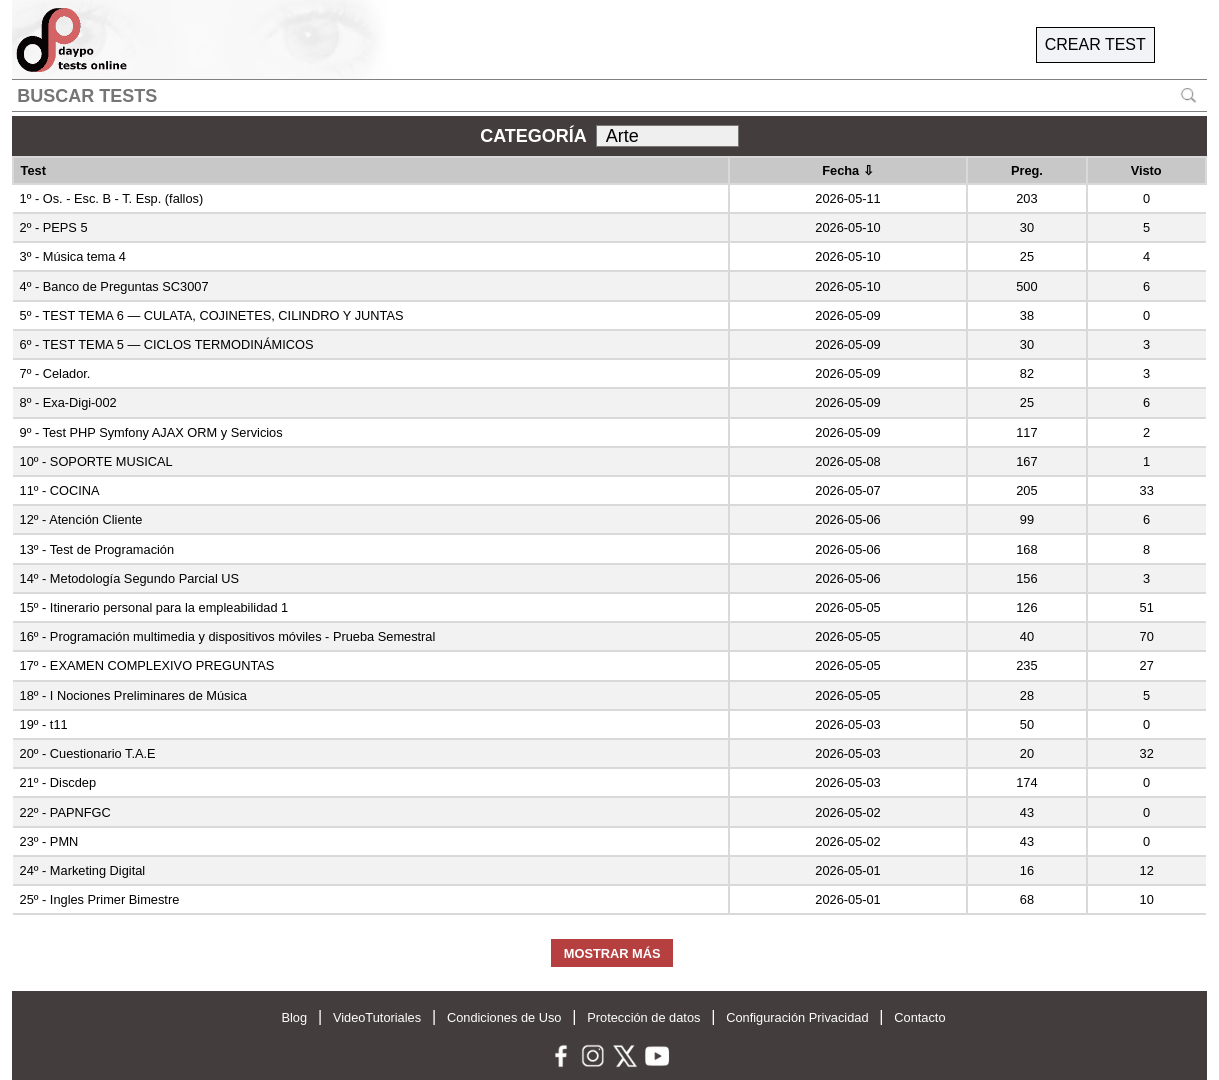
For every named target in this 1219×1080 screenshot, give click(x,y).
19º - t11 (44, 724)
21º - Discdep (58, 782)
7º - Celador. (55, 373)
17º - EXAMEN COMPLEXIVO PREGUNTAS (147, 665)
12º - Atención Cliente (81, 519)
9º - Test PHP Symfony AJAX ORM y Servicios (151, 432)
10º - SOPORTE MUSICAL (96, 461)
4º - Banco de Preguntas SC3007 (114, 286)
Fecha (848, 170)
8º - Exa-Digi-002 (68, 402)
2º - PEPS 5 (54, 227)
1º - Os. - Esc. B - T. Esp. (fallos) (112, 198)
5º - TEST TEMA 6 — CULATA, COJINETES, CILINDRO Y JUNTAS (212, 315)
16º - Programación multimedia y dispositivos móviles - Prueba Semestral (228, 636)
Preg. (1027, 170)
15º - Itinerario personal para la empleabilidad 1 (154, 607)
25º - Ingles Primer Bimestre (100, 899)
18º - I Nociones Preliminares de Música (133, 695)
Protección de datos (643, 1017)
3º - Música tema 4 (73, 256)
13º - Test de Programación (97, 549)
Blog (294, 1017)
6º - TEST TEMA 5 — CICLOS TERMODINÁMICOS (167, 344)
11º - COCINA (60, 490)
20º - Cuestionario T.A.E (88, 753)
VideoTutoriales (377, 1017)
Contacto (919, 1017)
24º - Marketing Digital (83, 870)
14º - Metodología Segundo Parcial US (130, 578)
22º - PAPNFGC (65, 812)
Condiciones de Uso (504, 1017)
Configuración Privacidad (797, 1017)
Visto (1146, 170)
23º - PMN (49, 841)
